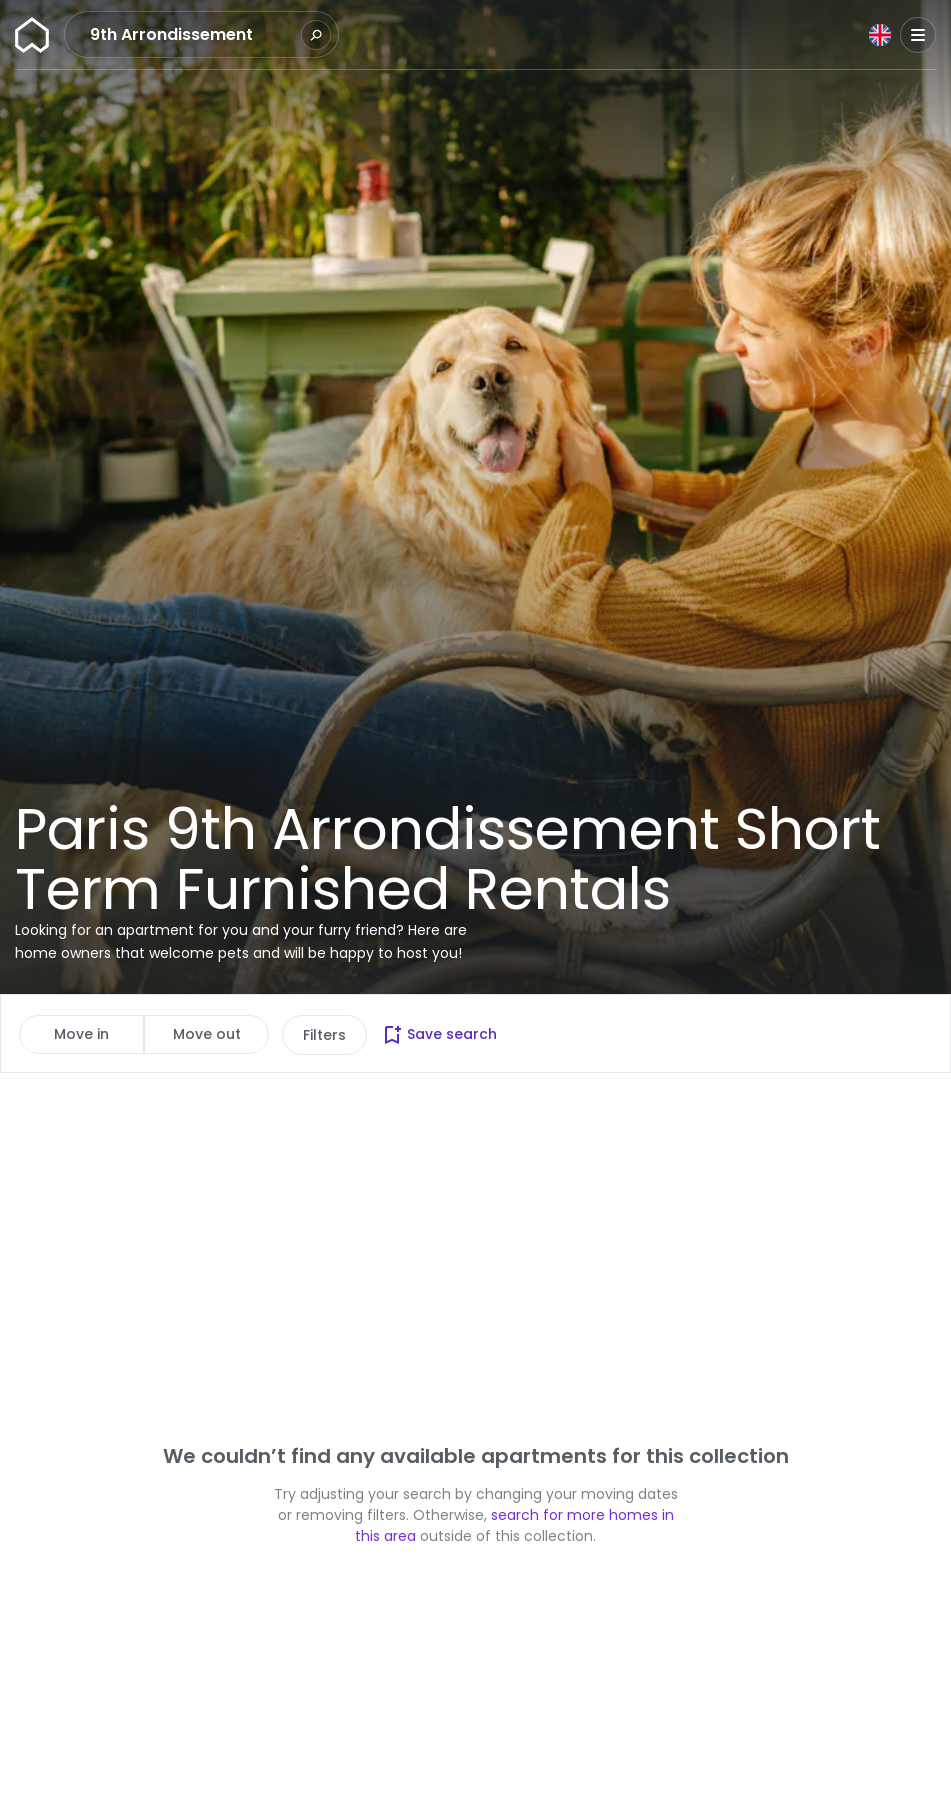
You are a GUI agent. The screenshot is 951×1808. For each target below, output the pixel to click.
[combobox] (193, 35)
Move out (207, 1034)
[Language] (880, 35)
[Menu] (918, 35)
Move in (81, 1034)
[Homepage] (32, 35)
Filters (324, 1035)
